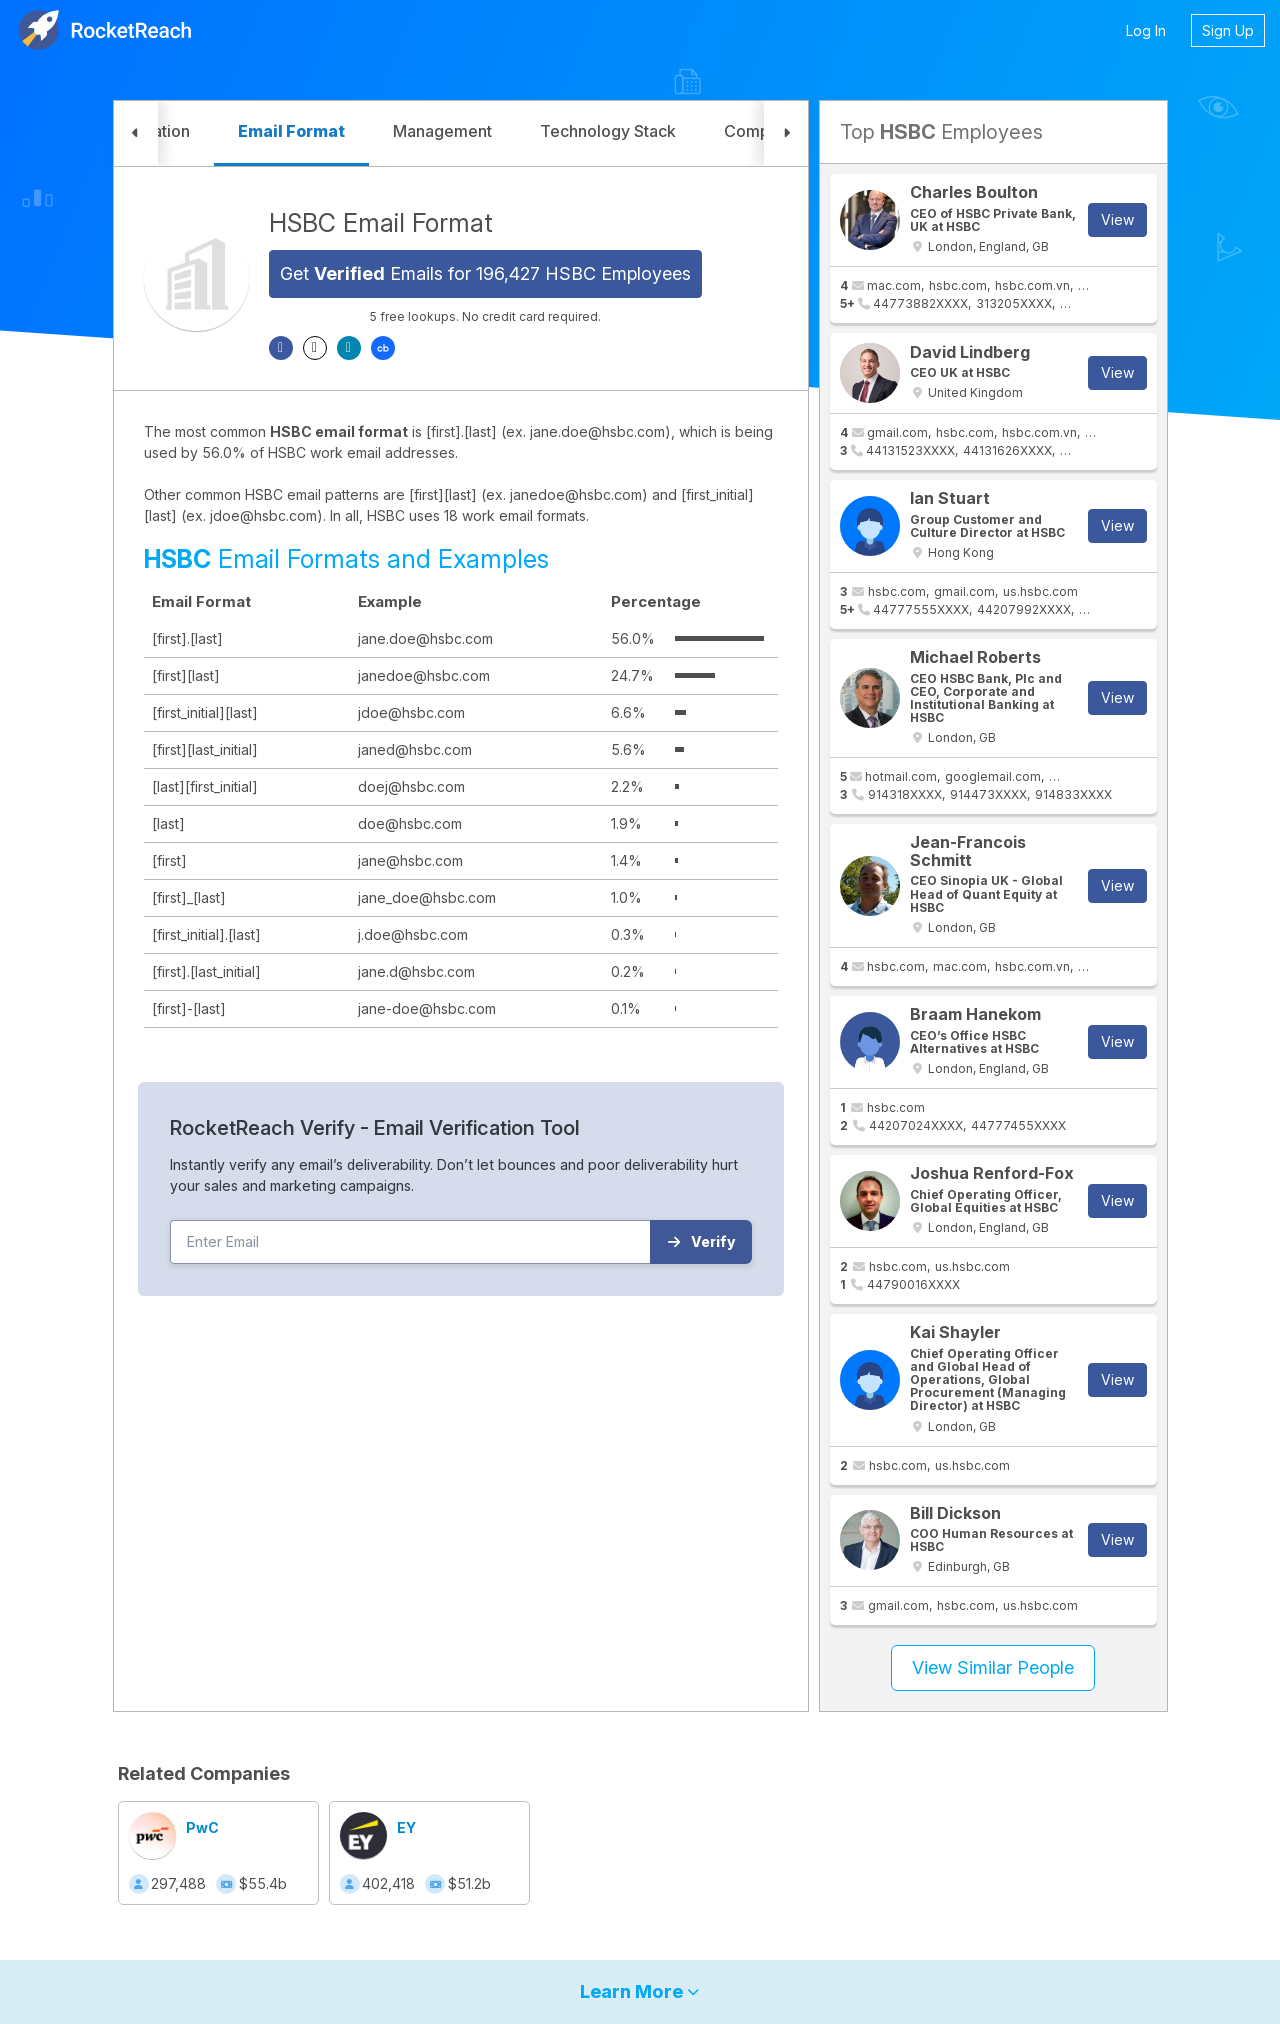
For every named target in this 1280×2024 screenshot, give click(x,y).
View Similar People (993, 1667)
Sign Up (1228, 30)
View (1117, 219)
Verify (701, 1241)
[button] (136, 133)
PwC (202, 1827)
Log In (1146, 30)
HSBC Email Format (381, 223)
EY (406, 1827)
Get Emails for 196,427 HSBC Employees (485, 273)
